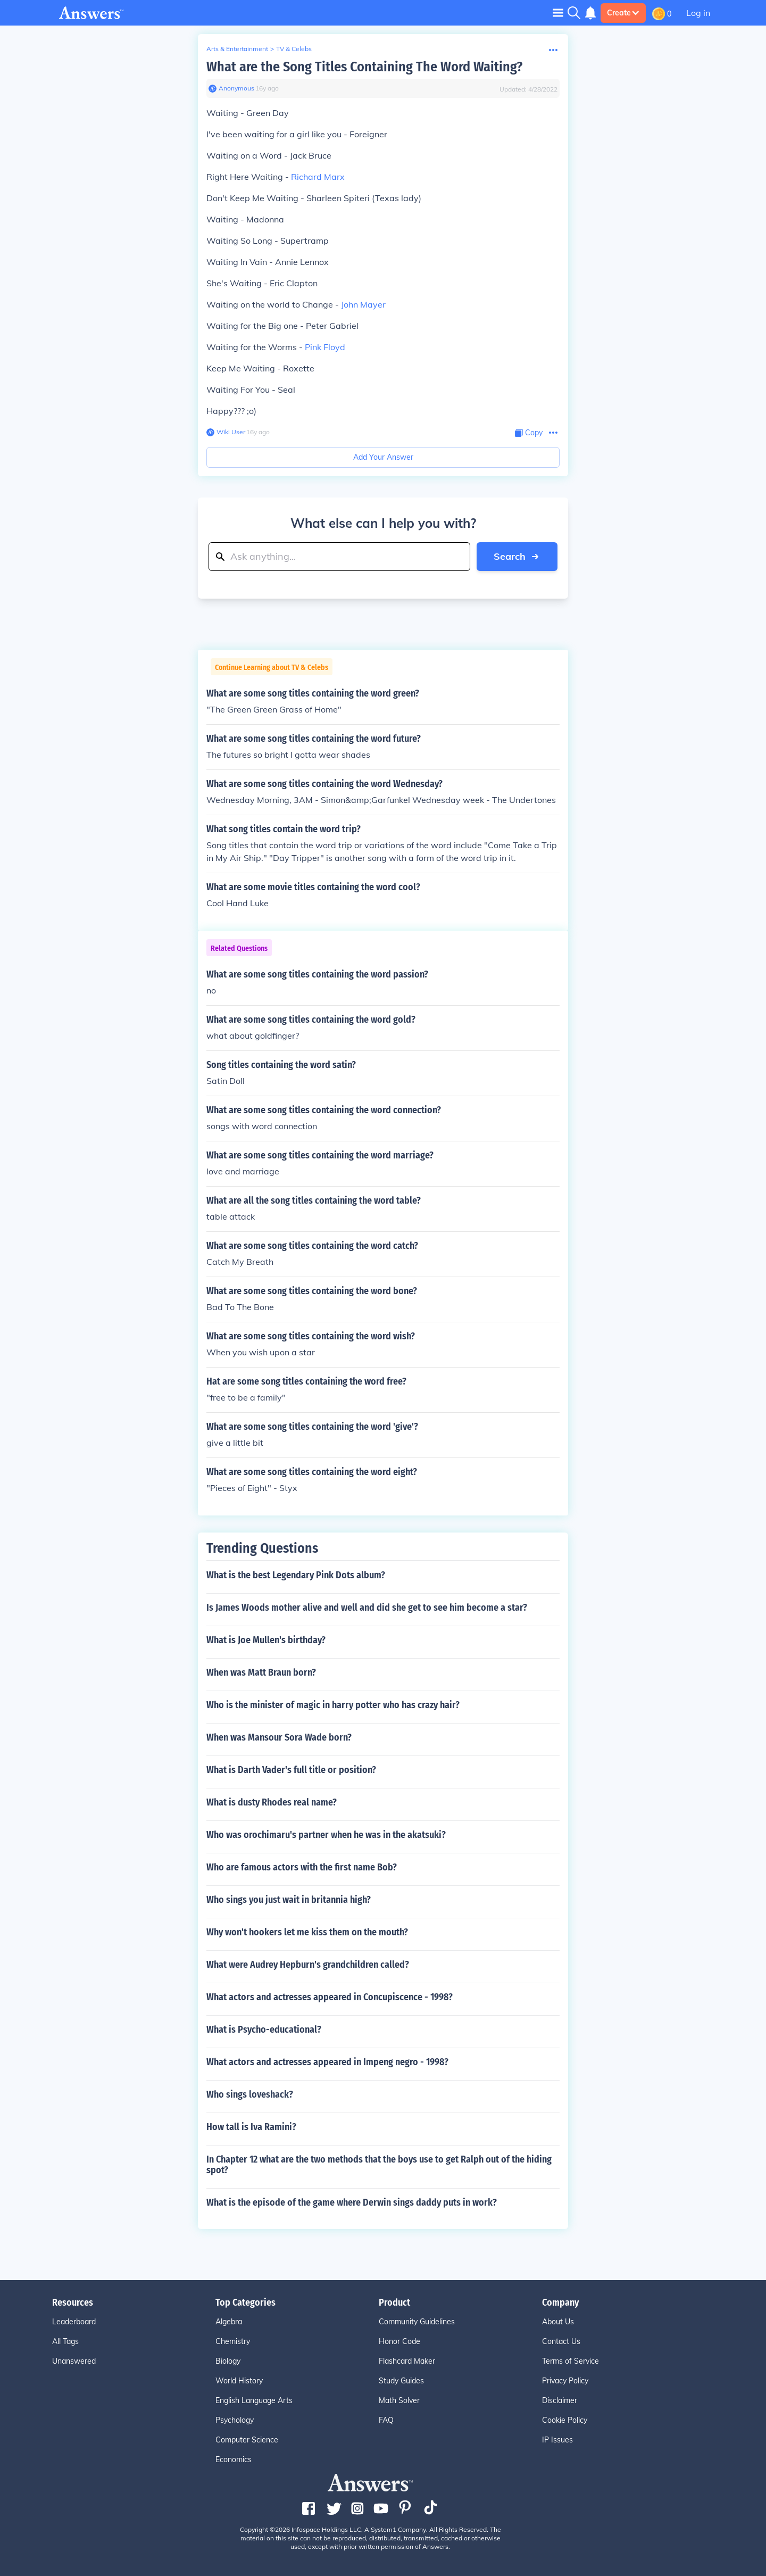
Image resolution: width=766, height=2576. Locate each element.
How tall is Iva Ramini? (251, 2127)
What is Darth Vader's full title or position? (291, 1770)
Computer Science (246, 2440)
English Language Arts (254, 2400)
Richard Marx (318, 176)
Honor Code (399, 2341)
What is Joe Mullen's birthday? (266, 1640)
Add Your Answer (383, 457)
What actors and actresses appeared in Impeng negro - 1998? (327, 2062)
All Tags (65, 2341)
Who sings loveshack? (249, 2094)
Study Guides (401, 2381)
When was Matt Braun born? (261, 1672)
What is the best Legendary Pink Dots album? (295, 1575)
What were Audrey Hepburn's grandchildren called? (307, 1964)
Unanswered (74, 2361)
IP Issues (557, 2440)
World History (239, 2381)
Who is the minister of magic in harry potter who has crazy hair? (333, 1705)
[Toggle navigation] (558, 12)
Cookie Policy (564, 2420)
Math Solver (399, 2400)
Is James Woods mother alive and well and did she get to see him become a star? (366, 1607)
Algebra (228, 2321)
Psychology (234, 2420)
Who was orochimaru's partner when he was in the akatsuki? (326, 1835)
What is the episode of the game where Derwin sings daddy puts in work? (351, 2202)
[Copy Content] (529, 432)
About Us (558, 2321)
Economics (233, 2459)
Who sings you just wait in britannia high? (288, 1900)
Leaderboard (74, 2321)
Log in (698, 12)
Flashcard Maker (407, 2361)
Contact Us (561, 2341)
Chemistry (232, 2341)
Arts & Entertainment (237, 49)
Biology (227, 2361)
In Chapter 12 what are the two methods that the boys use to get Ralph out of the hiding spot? (379, 2164)
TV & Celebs (294, 49)
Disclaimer (559, 2400)
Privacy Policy (565, 2381)
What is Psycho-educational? (263, 2029)
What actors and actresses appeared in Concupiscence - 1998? (329, 1997)
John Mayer (363, 304)
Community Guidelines (417, 2321)
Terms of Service (570, 2361)
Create (623, 13)
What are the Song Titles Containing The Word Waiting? (364, 67)
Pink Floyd (325, 347)
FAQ (386, 2420)
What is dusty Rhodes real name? (271, 1802)
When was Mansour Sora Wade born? (279, 1737)
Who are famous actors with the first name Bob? (301, 1867)
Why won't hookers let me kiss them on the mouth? (307, 1932)
